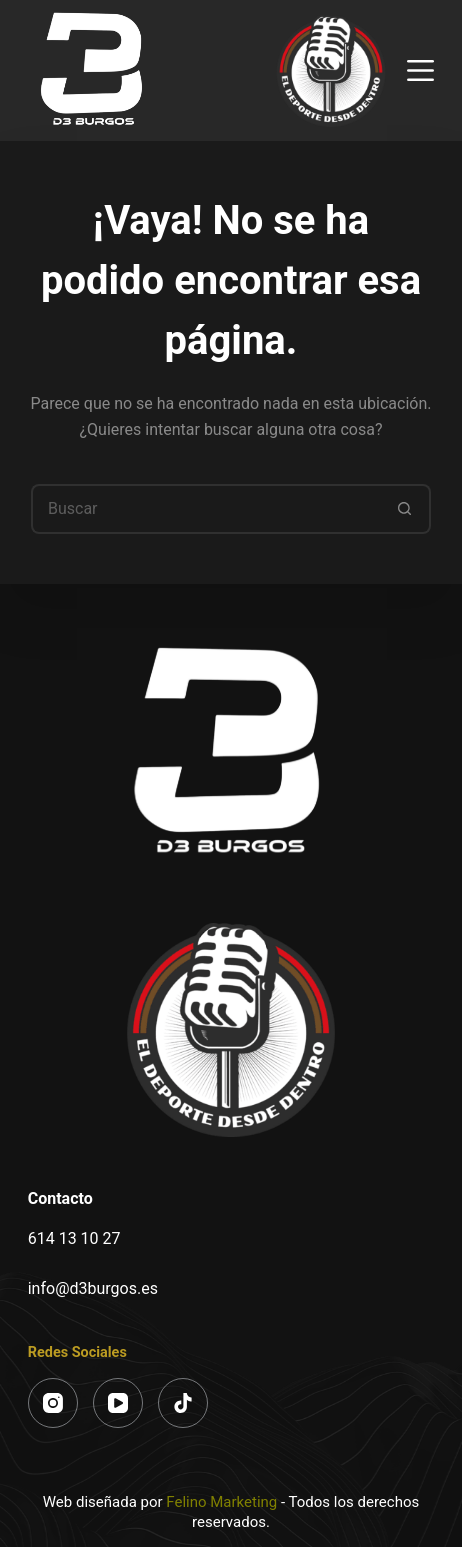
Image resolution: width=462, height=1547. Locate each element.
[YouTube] (118, 1403)
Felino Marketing (221, 1502)
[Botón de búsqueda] (406, 509)
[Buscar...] (206, 509)
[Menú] (420, 70)
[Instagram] (53, 1403)
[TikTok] (183, 1403)
